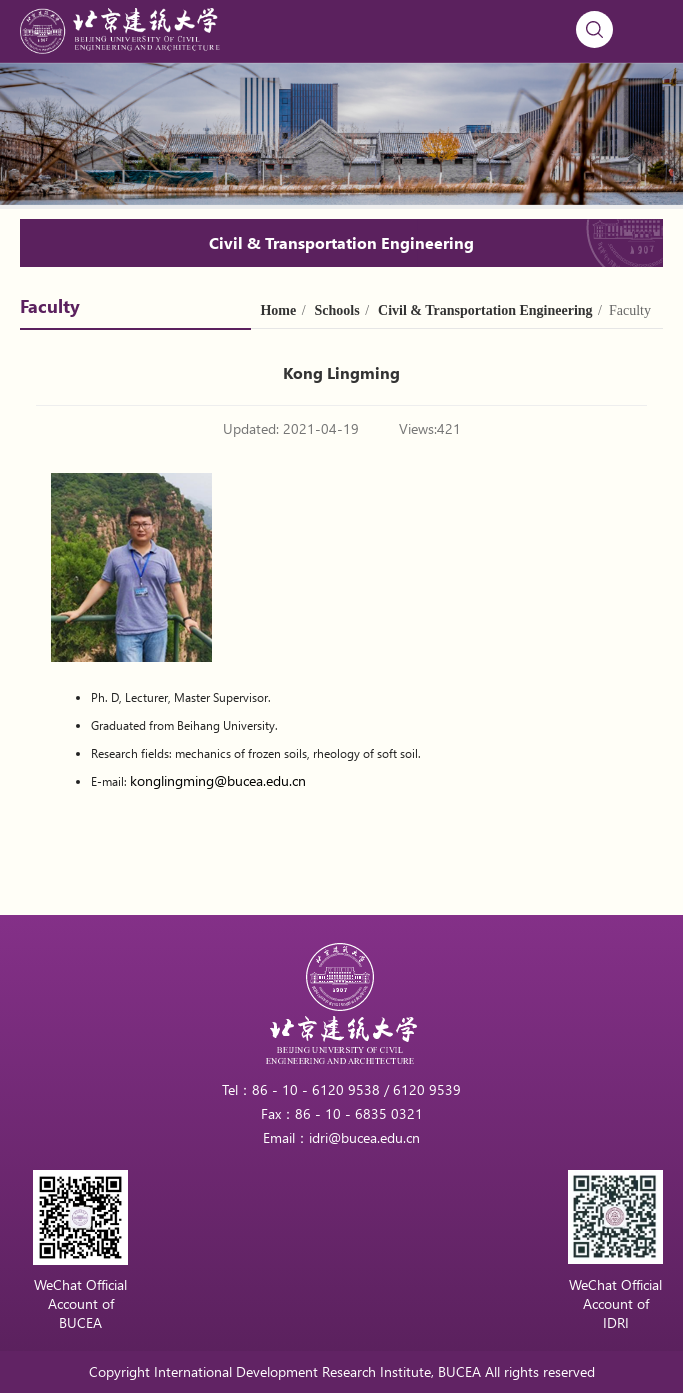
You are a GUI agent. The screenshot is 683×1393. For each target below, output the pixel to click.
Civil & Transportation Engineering (485, 310)
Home (278, 310)
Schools (337, 310)
